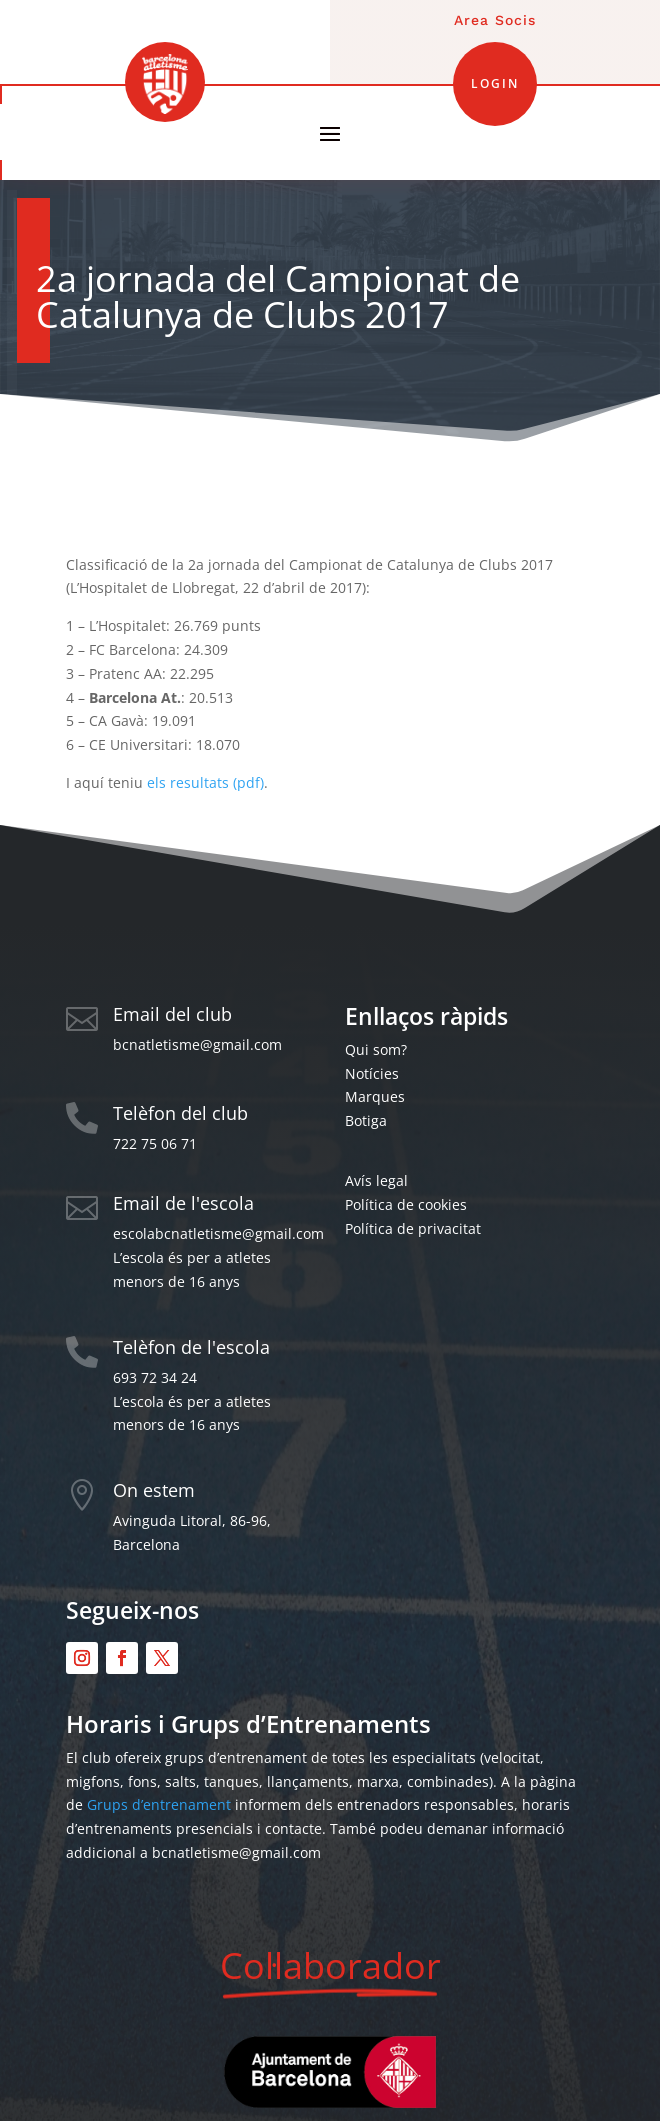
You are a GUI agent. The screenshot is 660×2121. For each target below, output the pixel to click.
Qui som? (376, 1049)
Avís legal (376, 1180)
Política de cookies (406, 1204)
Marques (375, 1096)
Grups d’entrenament (159, 1804)
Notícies (372, 1073)
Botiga (366, 1120)
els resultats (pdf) (205, 782)
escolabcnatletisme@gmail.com (218, 1233)
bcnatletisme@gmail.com (197, 1044)
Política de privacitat (413, 1228)
